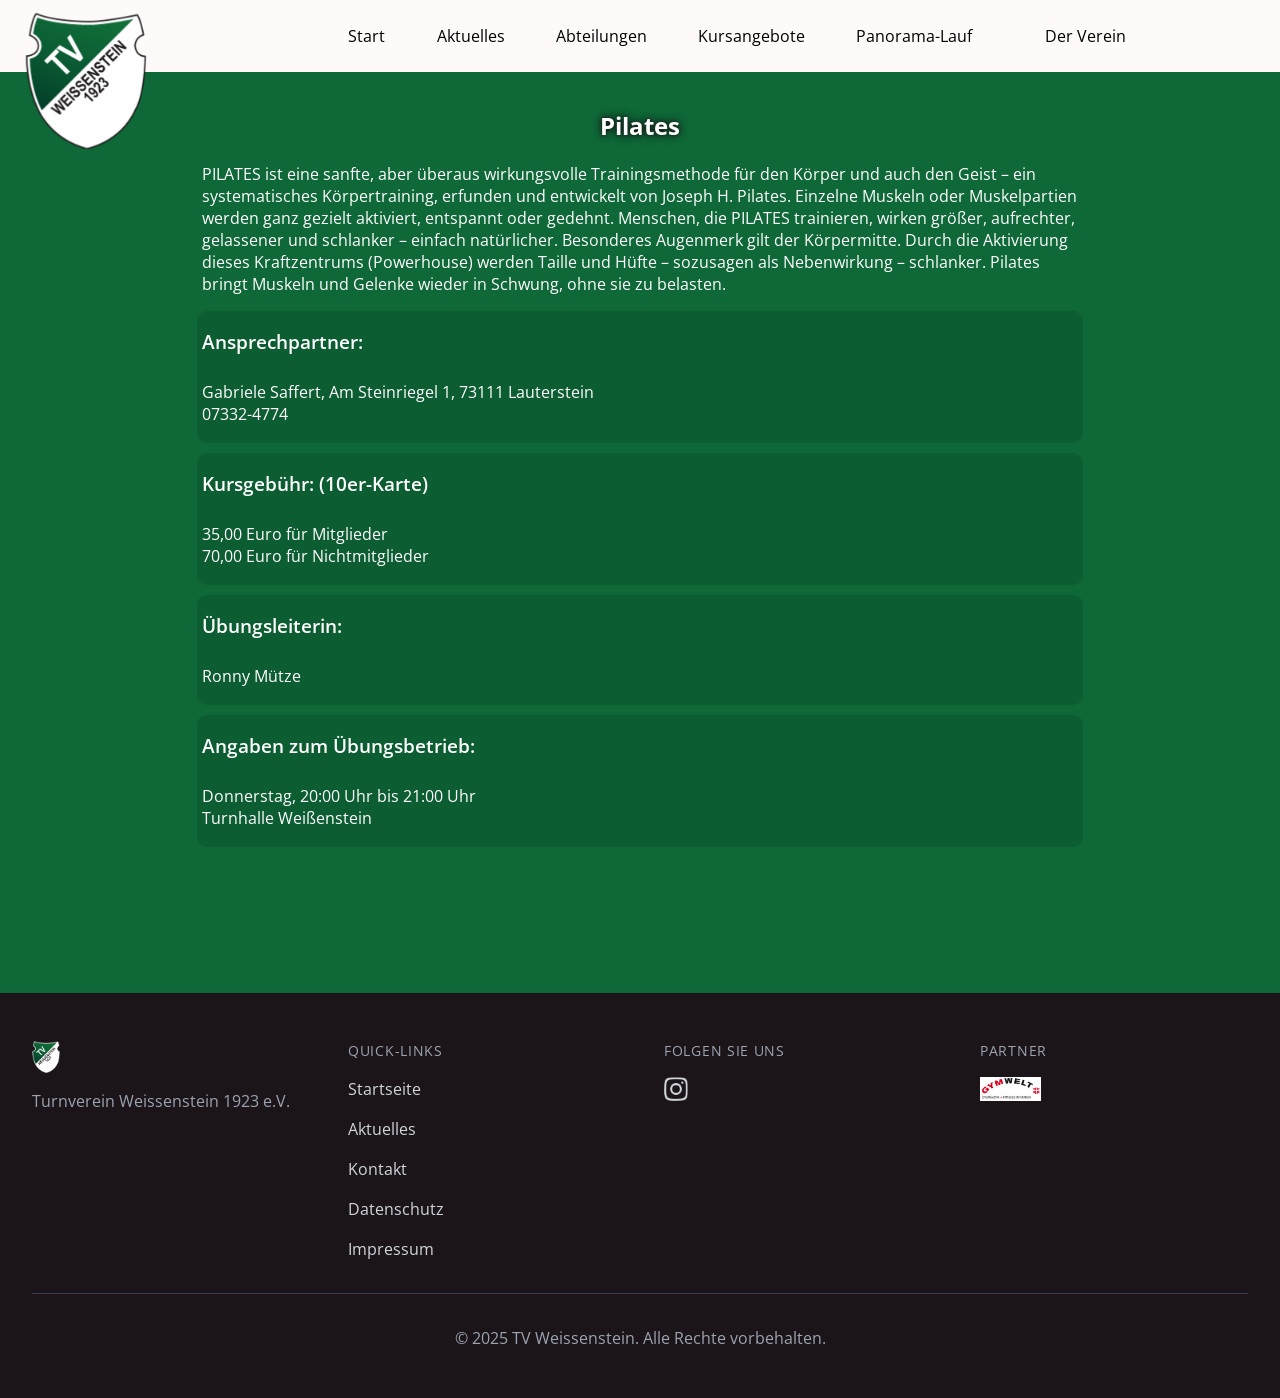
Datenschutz (396, 1209)
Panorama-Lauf (914, 36)
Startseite (384, 1089)
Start (366, 36)
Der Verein (1085, 36)
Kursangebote (751, 36)
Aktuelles (471, 36)
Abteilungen (601, 36)
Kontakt (377, 1169)
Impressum (391, 1249)
